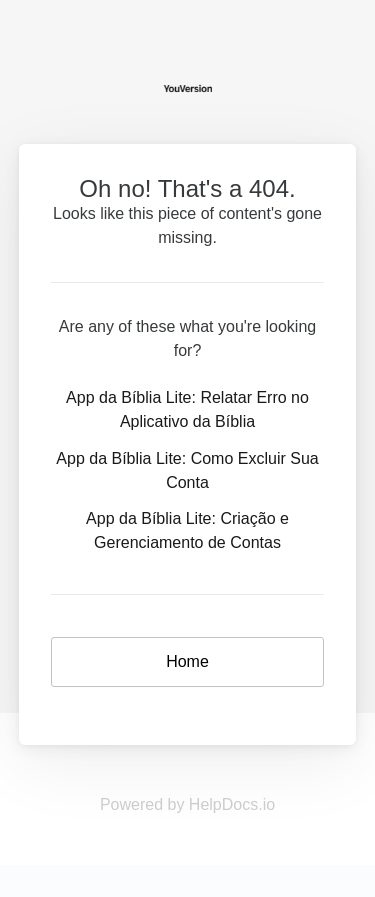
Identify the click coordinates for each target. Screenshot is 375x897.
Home (187, 661)
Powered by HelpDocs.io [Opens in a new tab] (187, 804)
